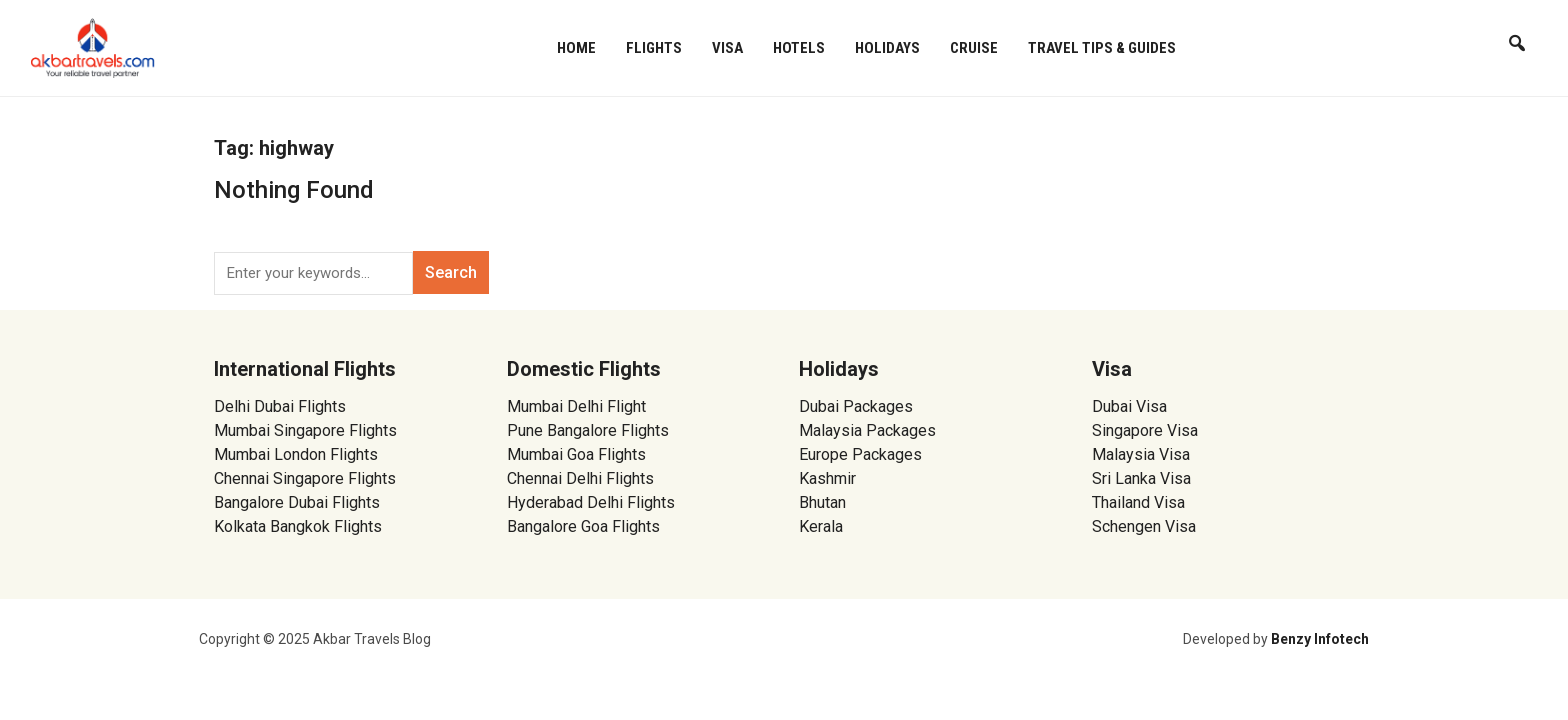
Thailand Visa (1138, 502)
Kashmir (827, 478)
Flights (654, 48)
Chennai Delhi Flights (580, 478)
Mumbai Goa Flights (576, 454)
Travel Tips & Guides (1102, 48)
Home (576, 48)
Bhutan (822, 502)
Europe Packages (860, 454)
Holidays (887, 48)
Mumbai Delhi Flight (576, 406)
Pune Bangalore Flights (588, 430)
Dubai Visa (1129, 406)
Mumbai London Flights (296, 454)
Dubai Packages (856, 406)
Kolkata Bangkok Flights (298, 526)
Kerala (821, 526)
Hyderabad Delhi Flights (591, 502)
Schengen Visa (1144, 526)
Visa (727, 48)
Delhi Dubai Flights (280, 406)
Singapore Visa (1145, 430)
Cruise (974, 48)
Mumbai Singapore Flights (305, 430)
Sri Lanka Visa (1143, 478)
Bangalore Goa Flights (583, 526)
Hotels (799, 48)
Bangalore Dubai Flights (297, 502)
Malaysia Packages (867, 430)
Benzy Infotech (1320, 639)
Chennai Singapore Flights (305, 478)
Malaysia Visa (1141, 454)
